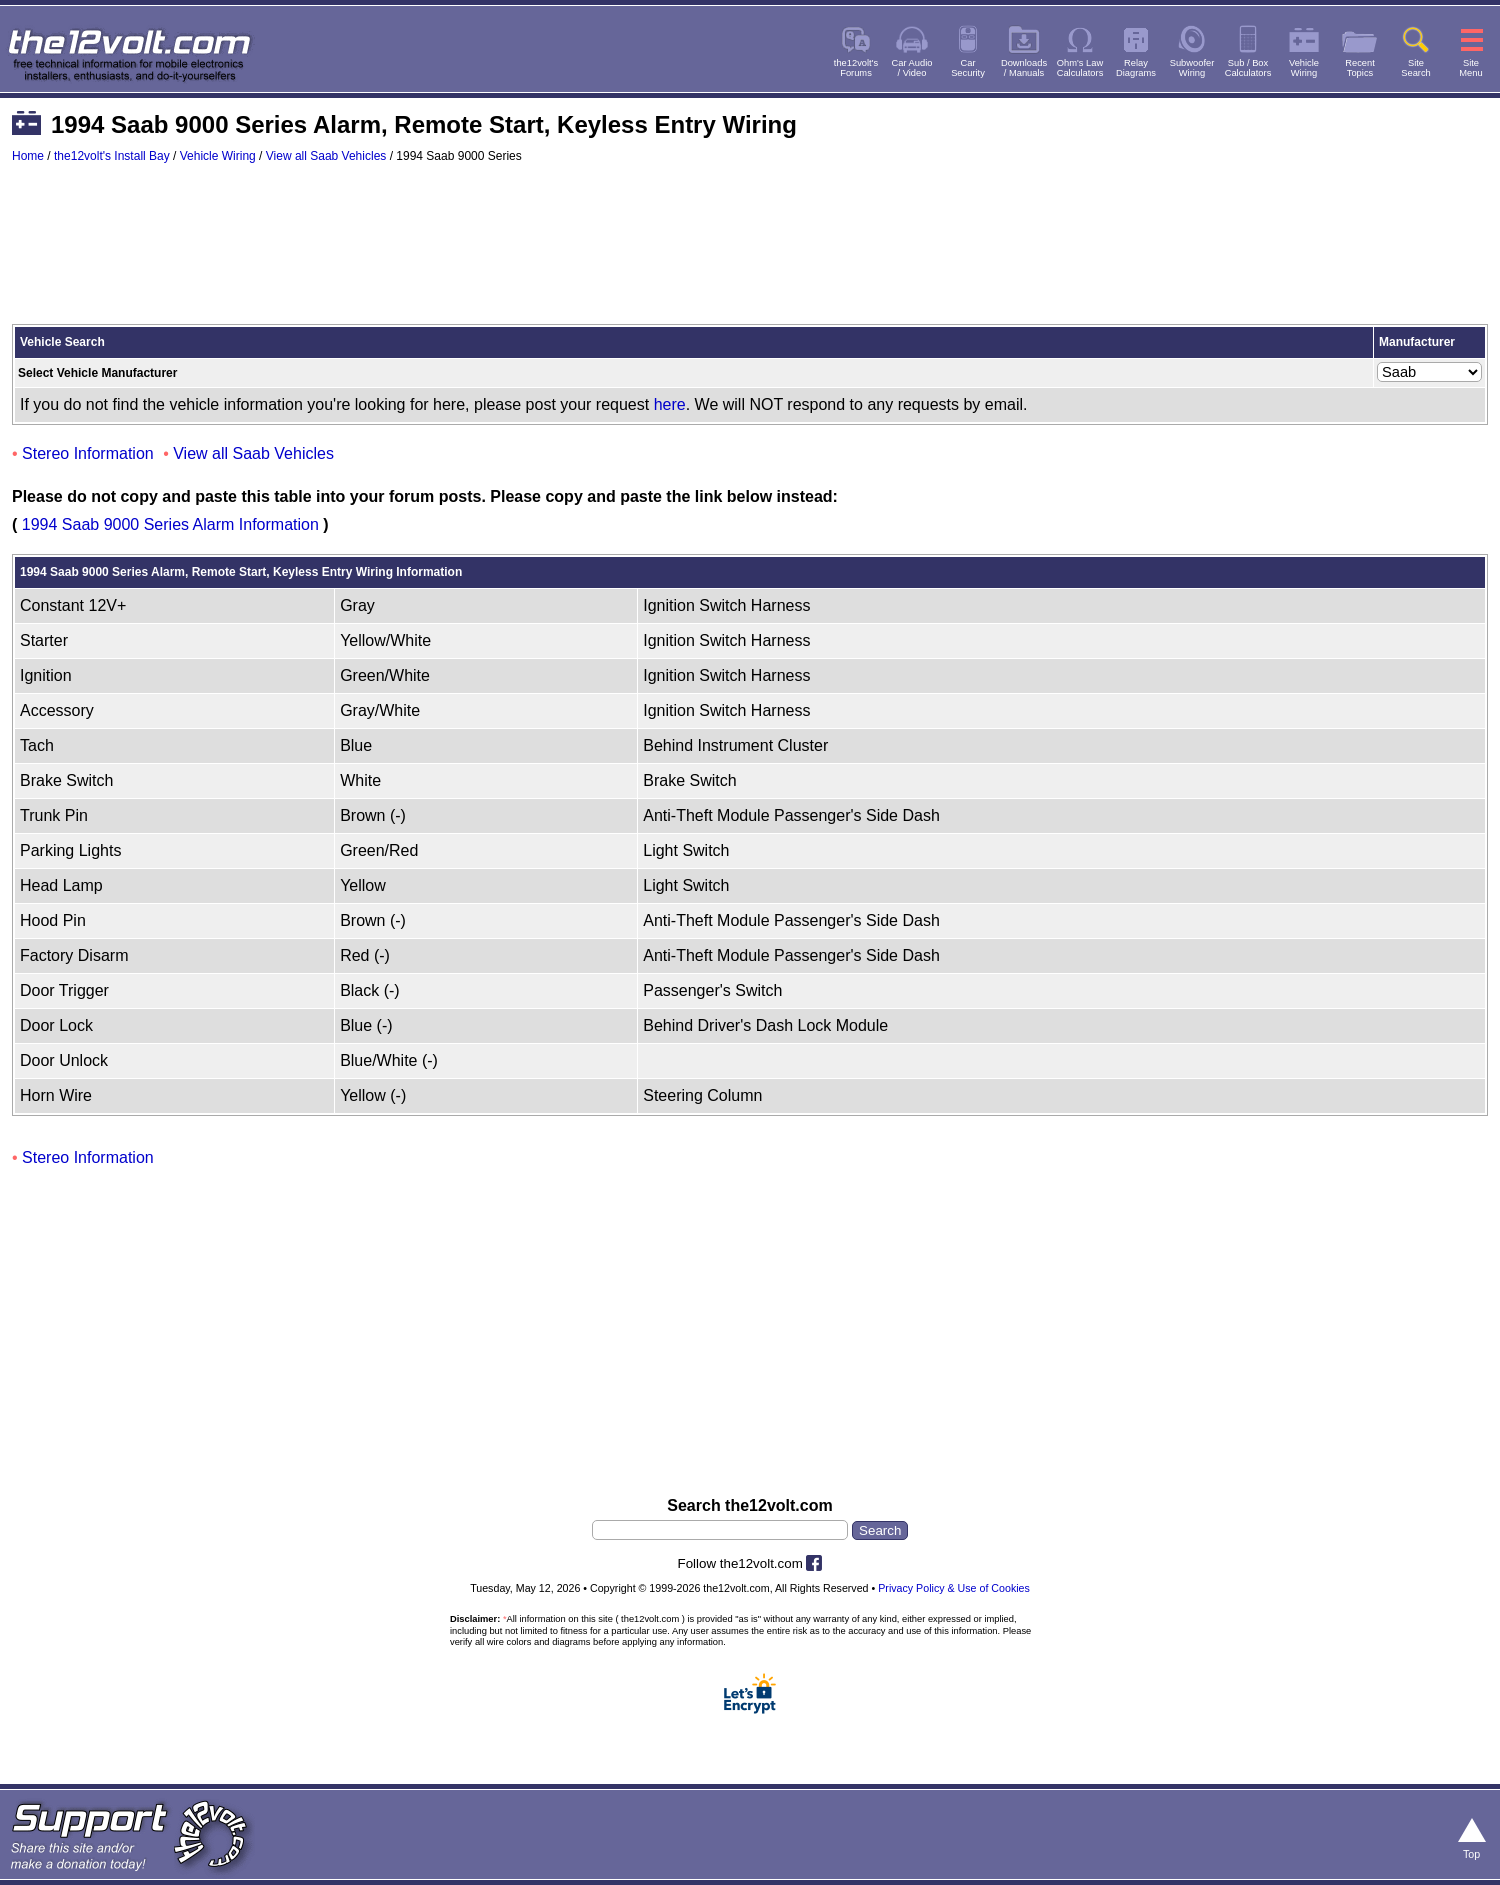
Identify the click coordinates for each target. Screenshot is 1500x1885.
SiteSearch (1416, 68)
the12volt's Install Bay (112, 156)
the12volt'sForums (856, 68)
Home (28, 156)
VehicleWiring (1304, 68)
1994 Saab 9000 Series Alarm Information (170, 524)
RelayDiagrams (1136, 68)
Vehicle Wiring (218, 156)
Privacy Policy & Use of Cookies (954, 1588)
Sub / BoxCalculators (1248, 68)
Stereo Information (88, 453)
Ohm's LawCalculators (1080, 68)
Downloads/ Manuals (1024, 68)
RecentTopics (1360, 68)
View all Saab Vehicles (326, 156)
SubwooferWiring (1192, 68)
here (670, 404)
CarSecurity (968, 68)
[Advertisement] (750, 253)
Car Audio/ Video (912, 68)
